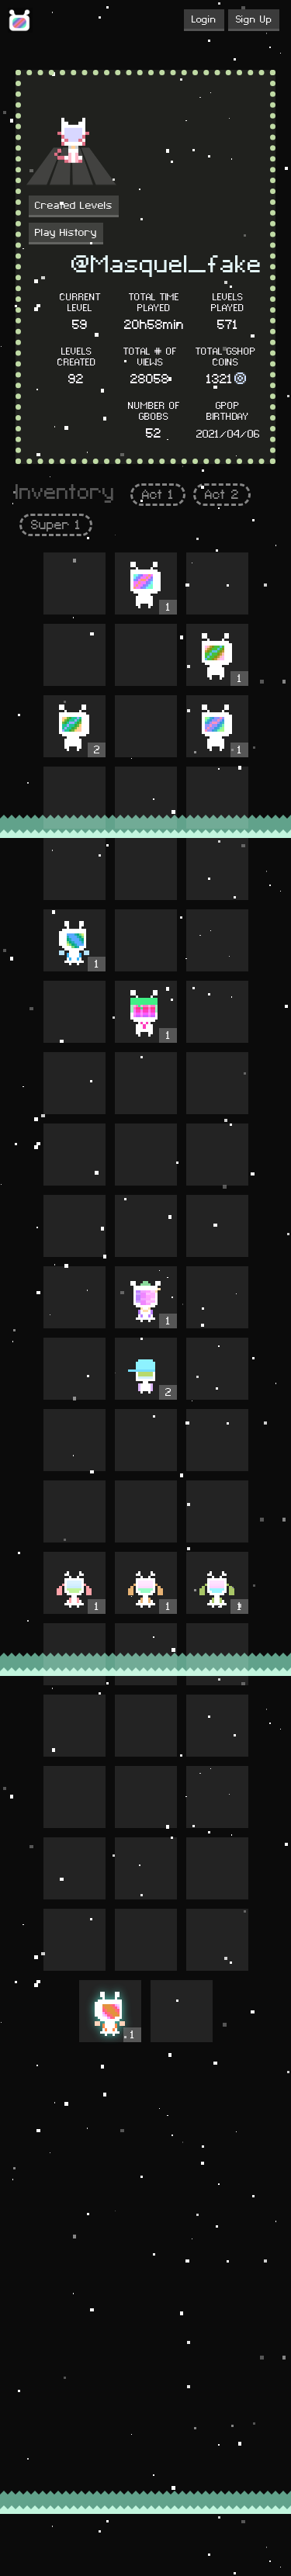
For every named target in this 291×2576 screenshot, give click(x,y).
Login (204, 19)
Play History (66, 233)
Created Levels (74, 205)
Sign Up (254, 19)
